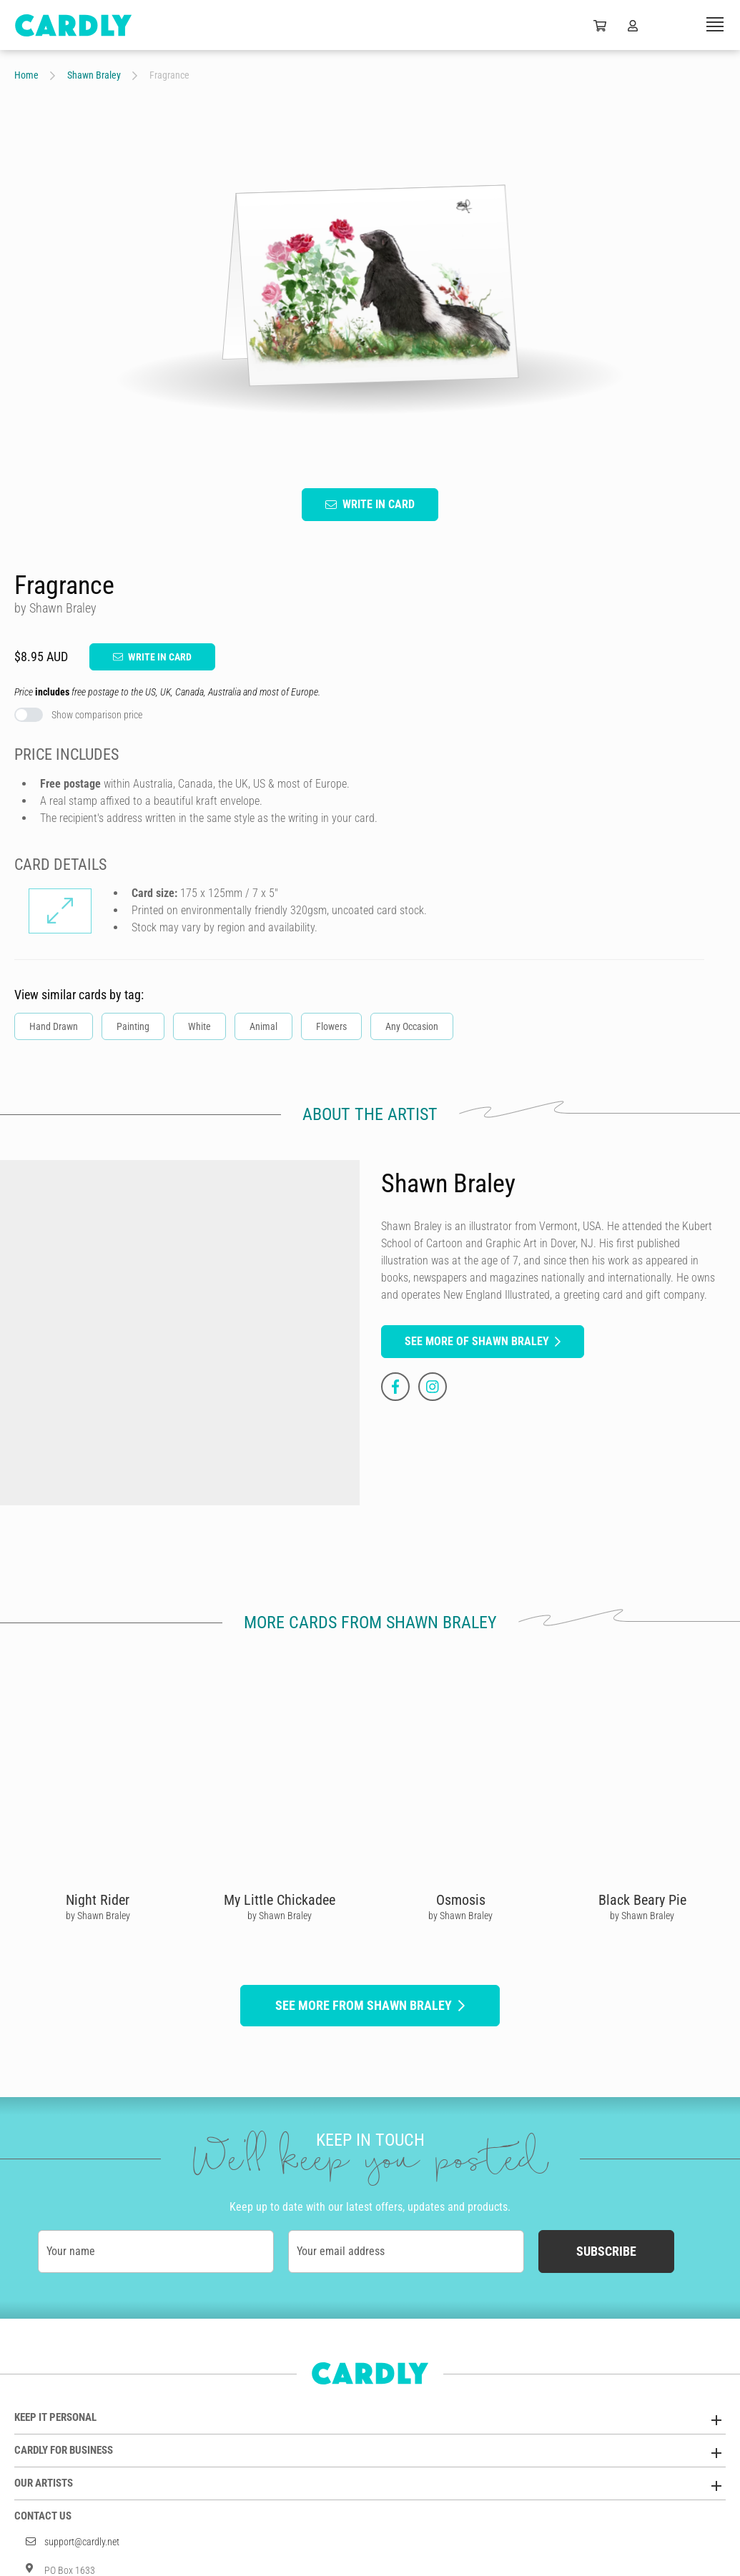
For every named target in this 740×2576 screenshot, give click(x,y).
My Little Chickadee (279, 1899)
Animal (263, 1026)
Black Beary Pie (642, 1899)
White (199, 1026)
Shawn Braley (94, 75)
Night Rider (97, 1899)
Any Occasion (411, 1026)
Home (26, 75)
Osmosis (460, 1899)
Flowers (331, 1026)
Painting (133, 1026)
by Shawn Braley (98, 1915)
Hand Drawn (53, 1026)
